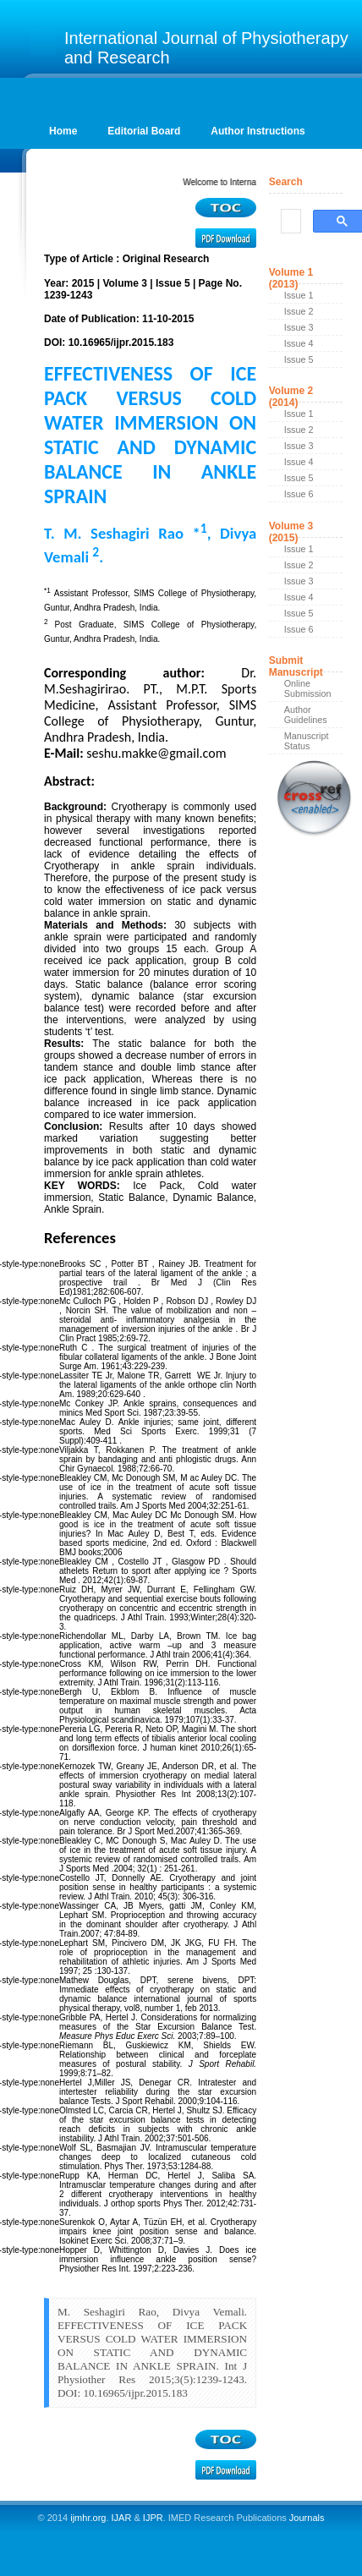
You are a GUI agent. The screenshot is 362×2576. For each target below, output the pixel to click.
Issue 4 (299, 343)
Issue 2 (299, 311)
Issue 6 (299, 494)
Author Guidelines (305, 714)
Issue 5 (299, 359)
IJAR (122, 2518)
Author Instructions (257, 131)
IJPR (153, 2518)
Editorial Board (143, 131)
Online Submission (308, 688)
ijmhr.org (88, 2518)
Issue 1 (299, 295)
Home (63, 131)
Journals (306, 2518)
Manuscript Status (306, 741)
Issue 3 (299, 327)
